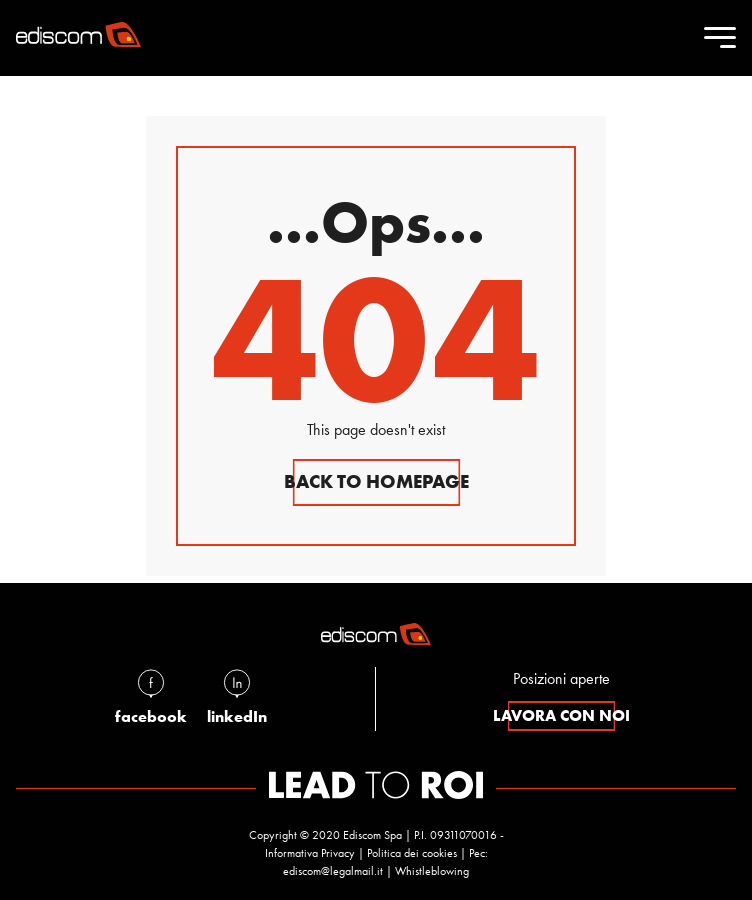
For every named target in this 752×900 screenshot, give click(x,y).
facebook (151, 697)
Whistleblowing (432, 871)
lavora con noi (561, 715)
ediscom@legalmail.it (333, 871)
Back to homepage (376, 481)
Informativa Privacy (310, 853)
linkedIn (237, 697)
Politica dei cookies (412, 853)
